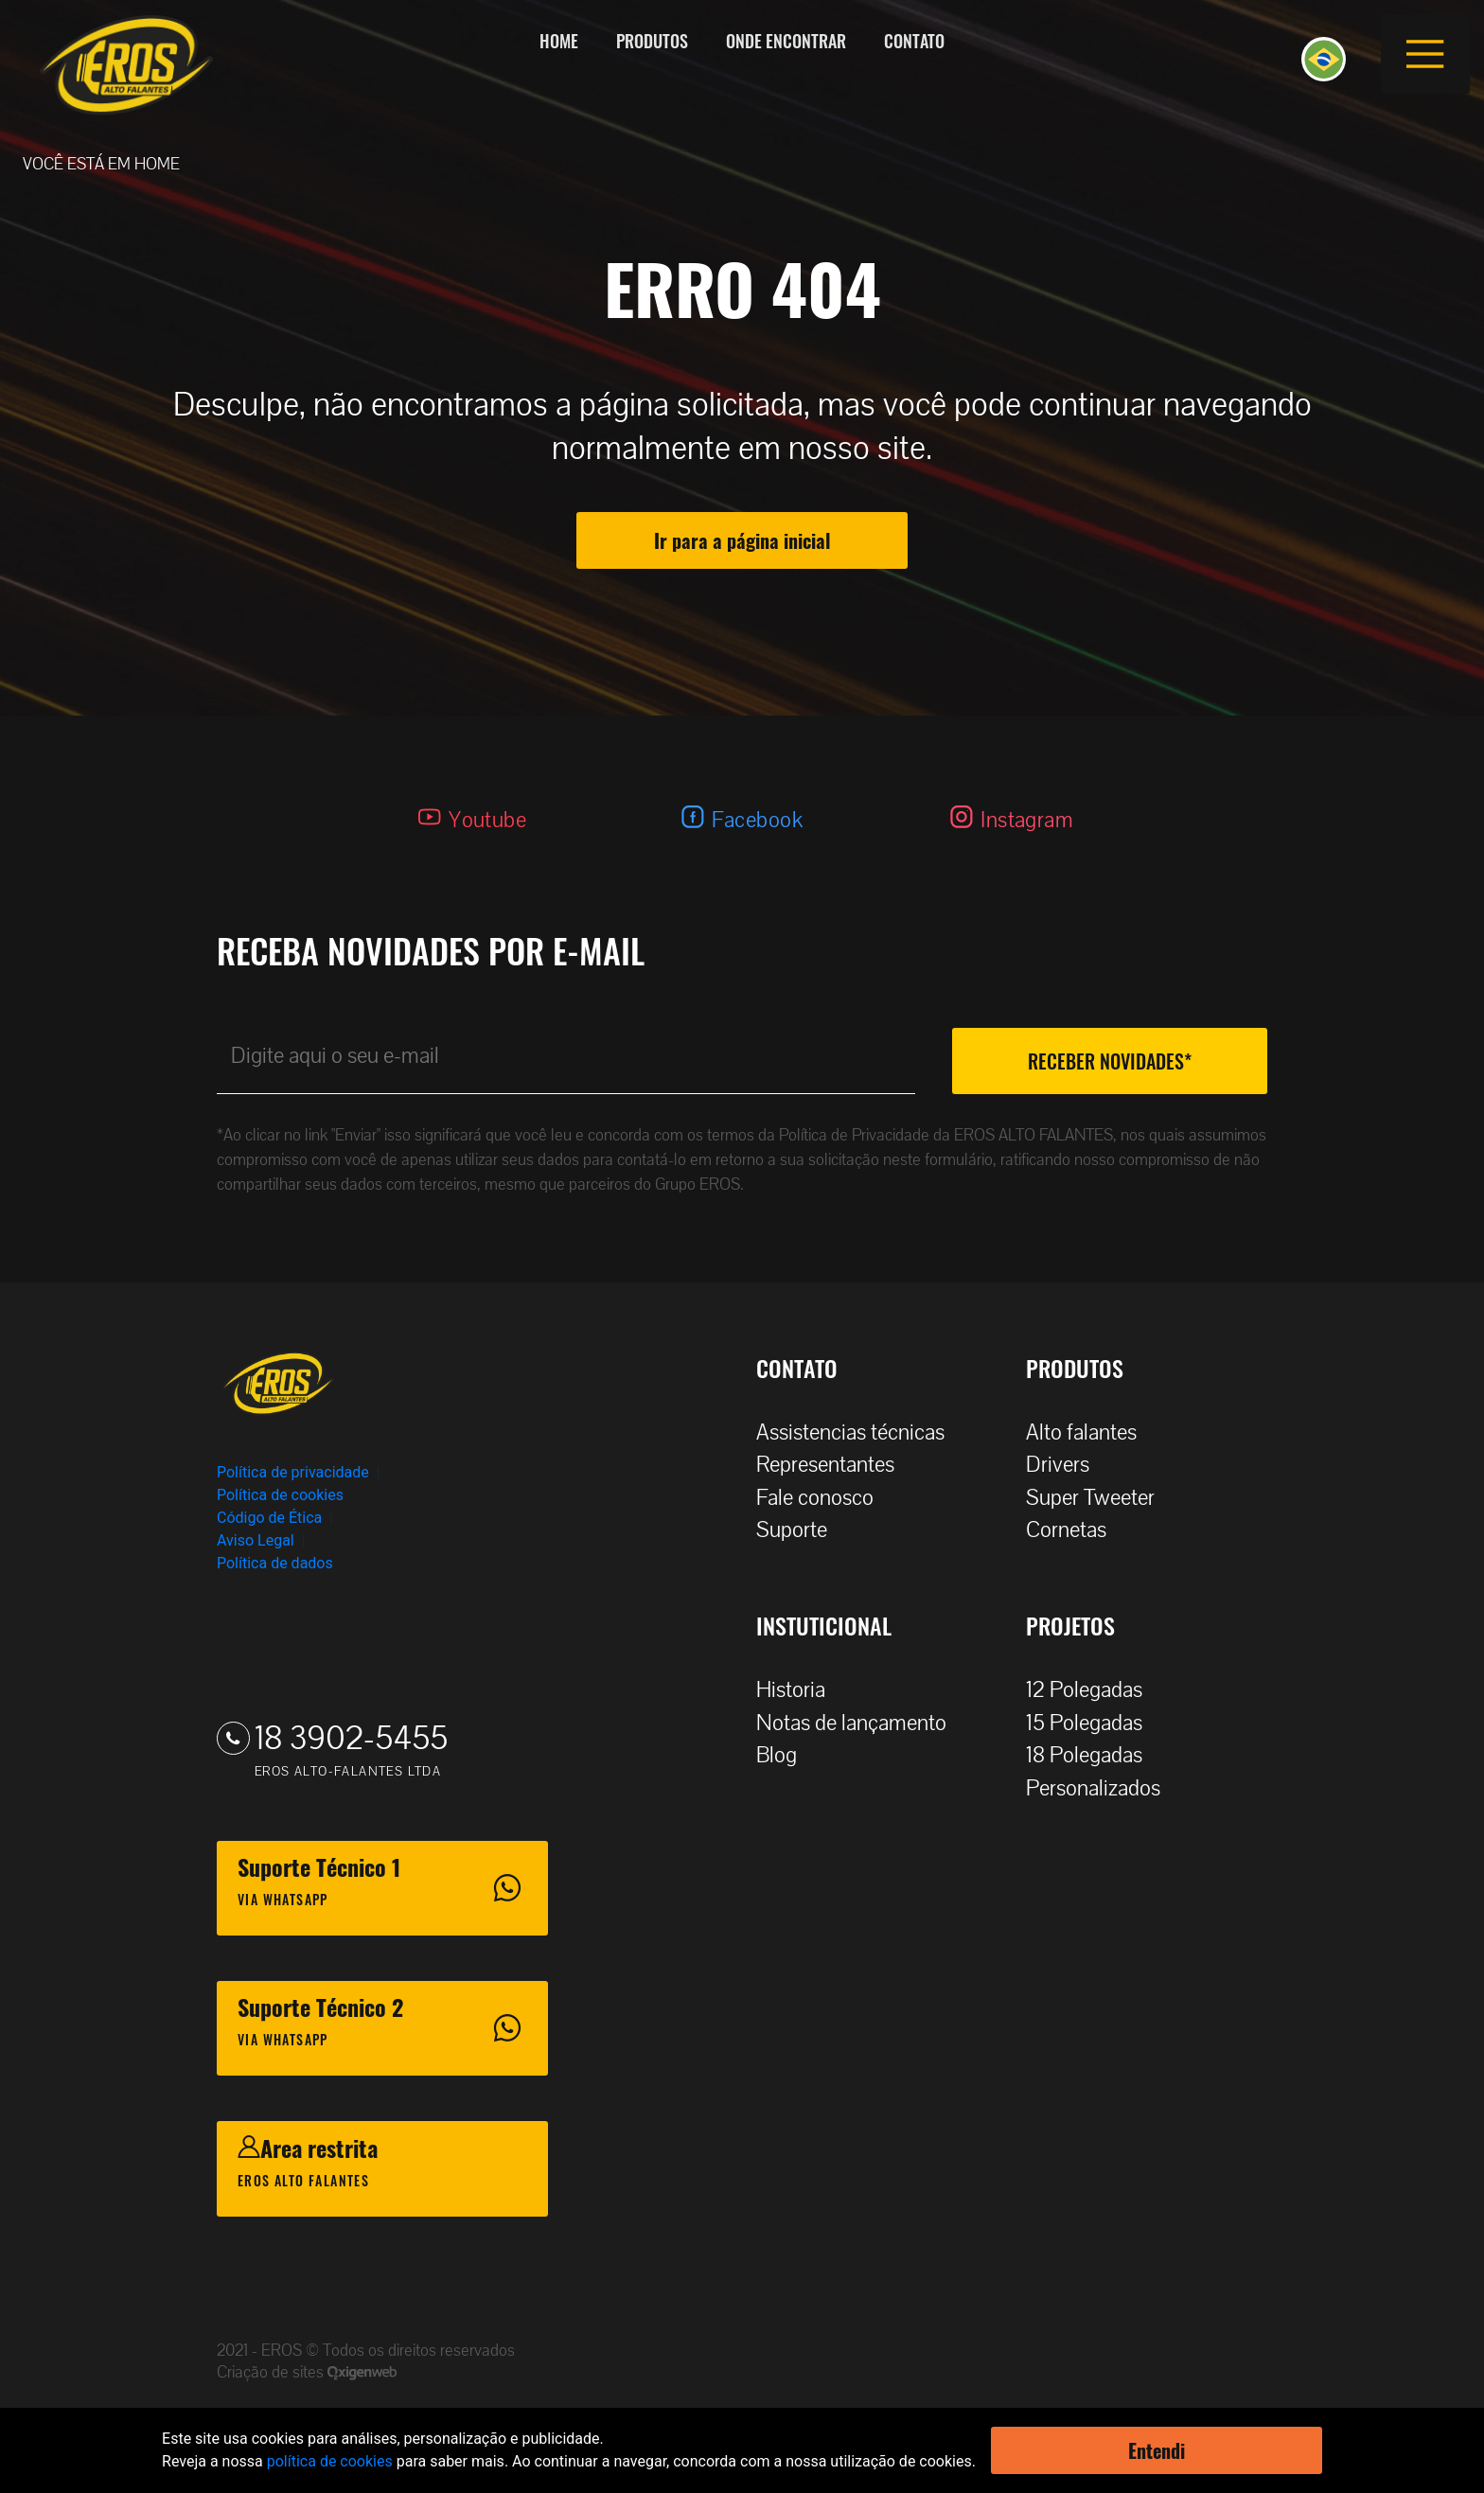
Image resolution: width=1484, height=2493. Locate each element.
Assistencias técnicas (859, 1432)
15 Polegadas (1093, 1723)
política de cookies (330, 2461)
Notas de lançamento (860, 1723)
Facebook (757, 820)
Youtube (487, 820)
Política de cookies (280, 1495)
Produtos (652, 40)
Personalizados (1102, 1788)
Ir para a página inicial (742, 540)
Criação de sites (272, 2372)
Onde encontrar (786, 40)
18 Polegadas (1093, 1755)
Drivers (1067, 1464)
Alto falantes (1091, 1432)
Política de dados (275, 1563)
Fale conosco (824, 1497)
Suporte (801, 1530)
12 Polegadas (1093, 1690)
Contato (914, 40)
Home (558, 40)
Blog (786, 1755)
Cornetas (1075, 1530)
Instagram (1026, 820)
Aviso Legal (255, 1540)
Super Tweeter (1090, 1497)
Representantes (834, 1464)
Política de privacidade (293, 1472)
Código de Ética (269, 1518)
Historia (800, 1690)
